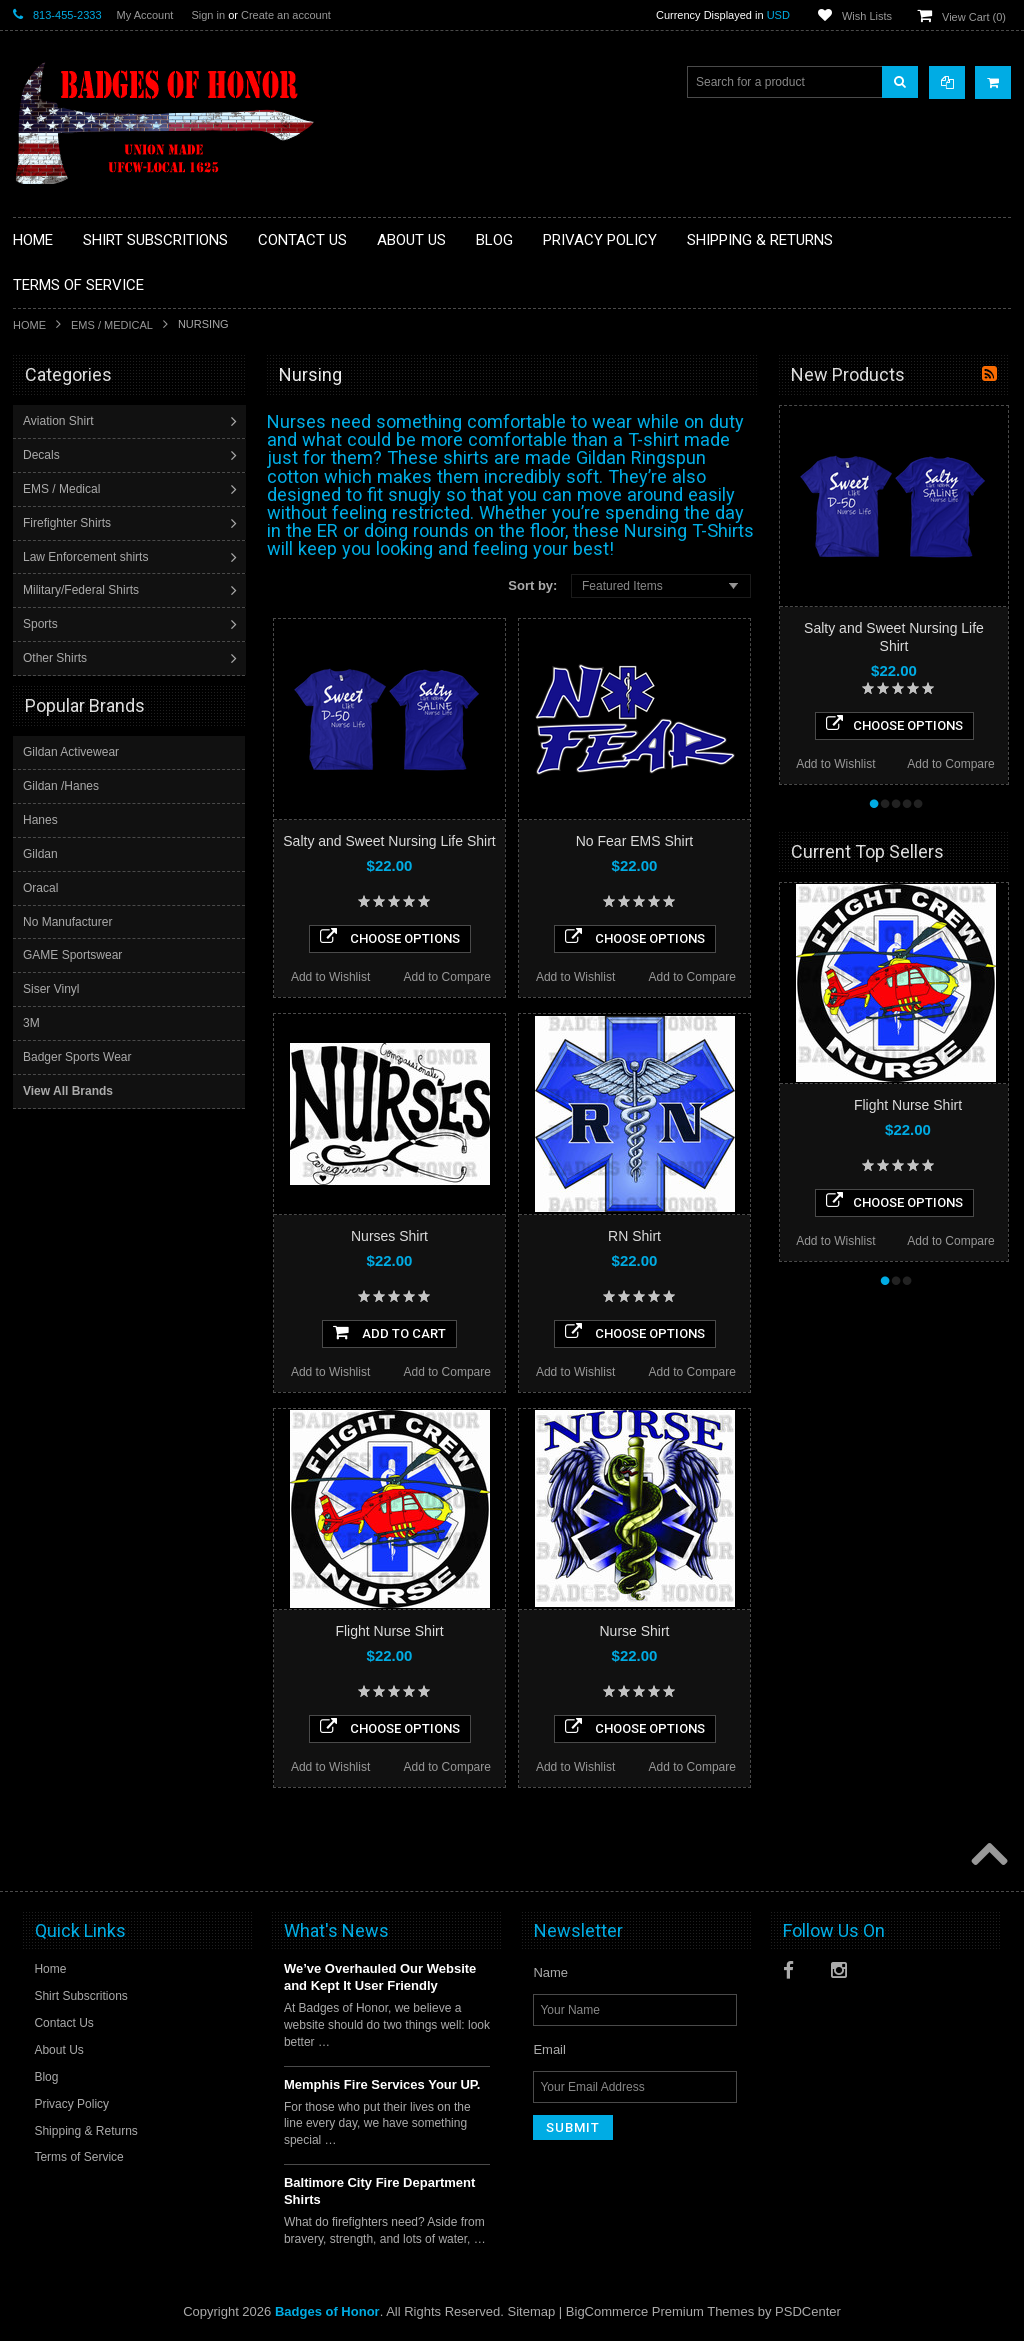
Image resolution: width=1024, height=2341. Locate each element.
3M (31, 1022)
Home (29, 325)
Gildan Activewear (71, 751)
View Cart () (974, 17)
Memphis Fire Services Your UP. (382, 2084)
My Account (145, 15)
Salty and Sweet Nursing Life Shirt (389, 841)
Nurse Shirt (634, 1631)
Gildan (40, 853)
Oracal (40, 887)
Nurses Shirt (389, 1236)
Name (550, 1972)
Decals (43, 455)
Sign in (208, 15)
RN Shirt (634, 1236)
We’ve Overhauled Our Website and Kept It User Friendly (380, 1977)
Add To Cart (389, 1332)
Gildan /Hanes (61, 785)
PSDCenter (808, 2311)
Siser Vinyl (51, 988)
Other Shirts (57, 658)
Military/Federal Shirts (83, 590)
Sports (42, 624)
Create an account (286, 15)
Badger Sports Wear (77, 1056)
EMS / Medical (112, 325)
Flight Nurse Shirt (389, 1631)
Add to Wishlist (330, 977)
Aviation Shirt (60, 421)
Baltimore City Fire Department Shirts (379, 2191)
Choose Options (390, 937)
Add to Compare (447, 977)
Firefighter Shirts (69, 523)
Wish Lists (867, 16)
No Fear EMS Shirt (634, 841)
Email (549, 2049)
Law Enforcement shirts (87, 557)
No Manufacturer (67, 921)
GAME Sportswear (72, 954)
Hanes (40, 819)
